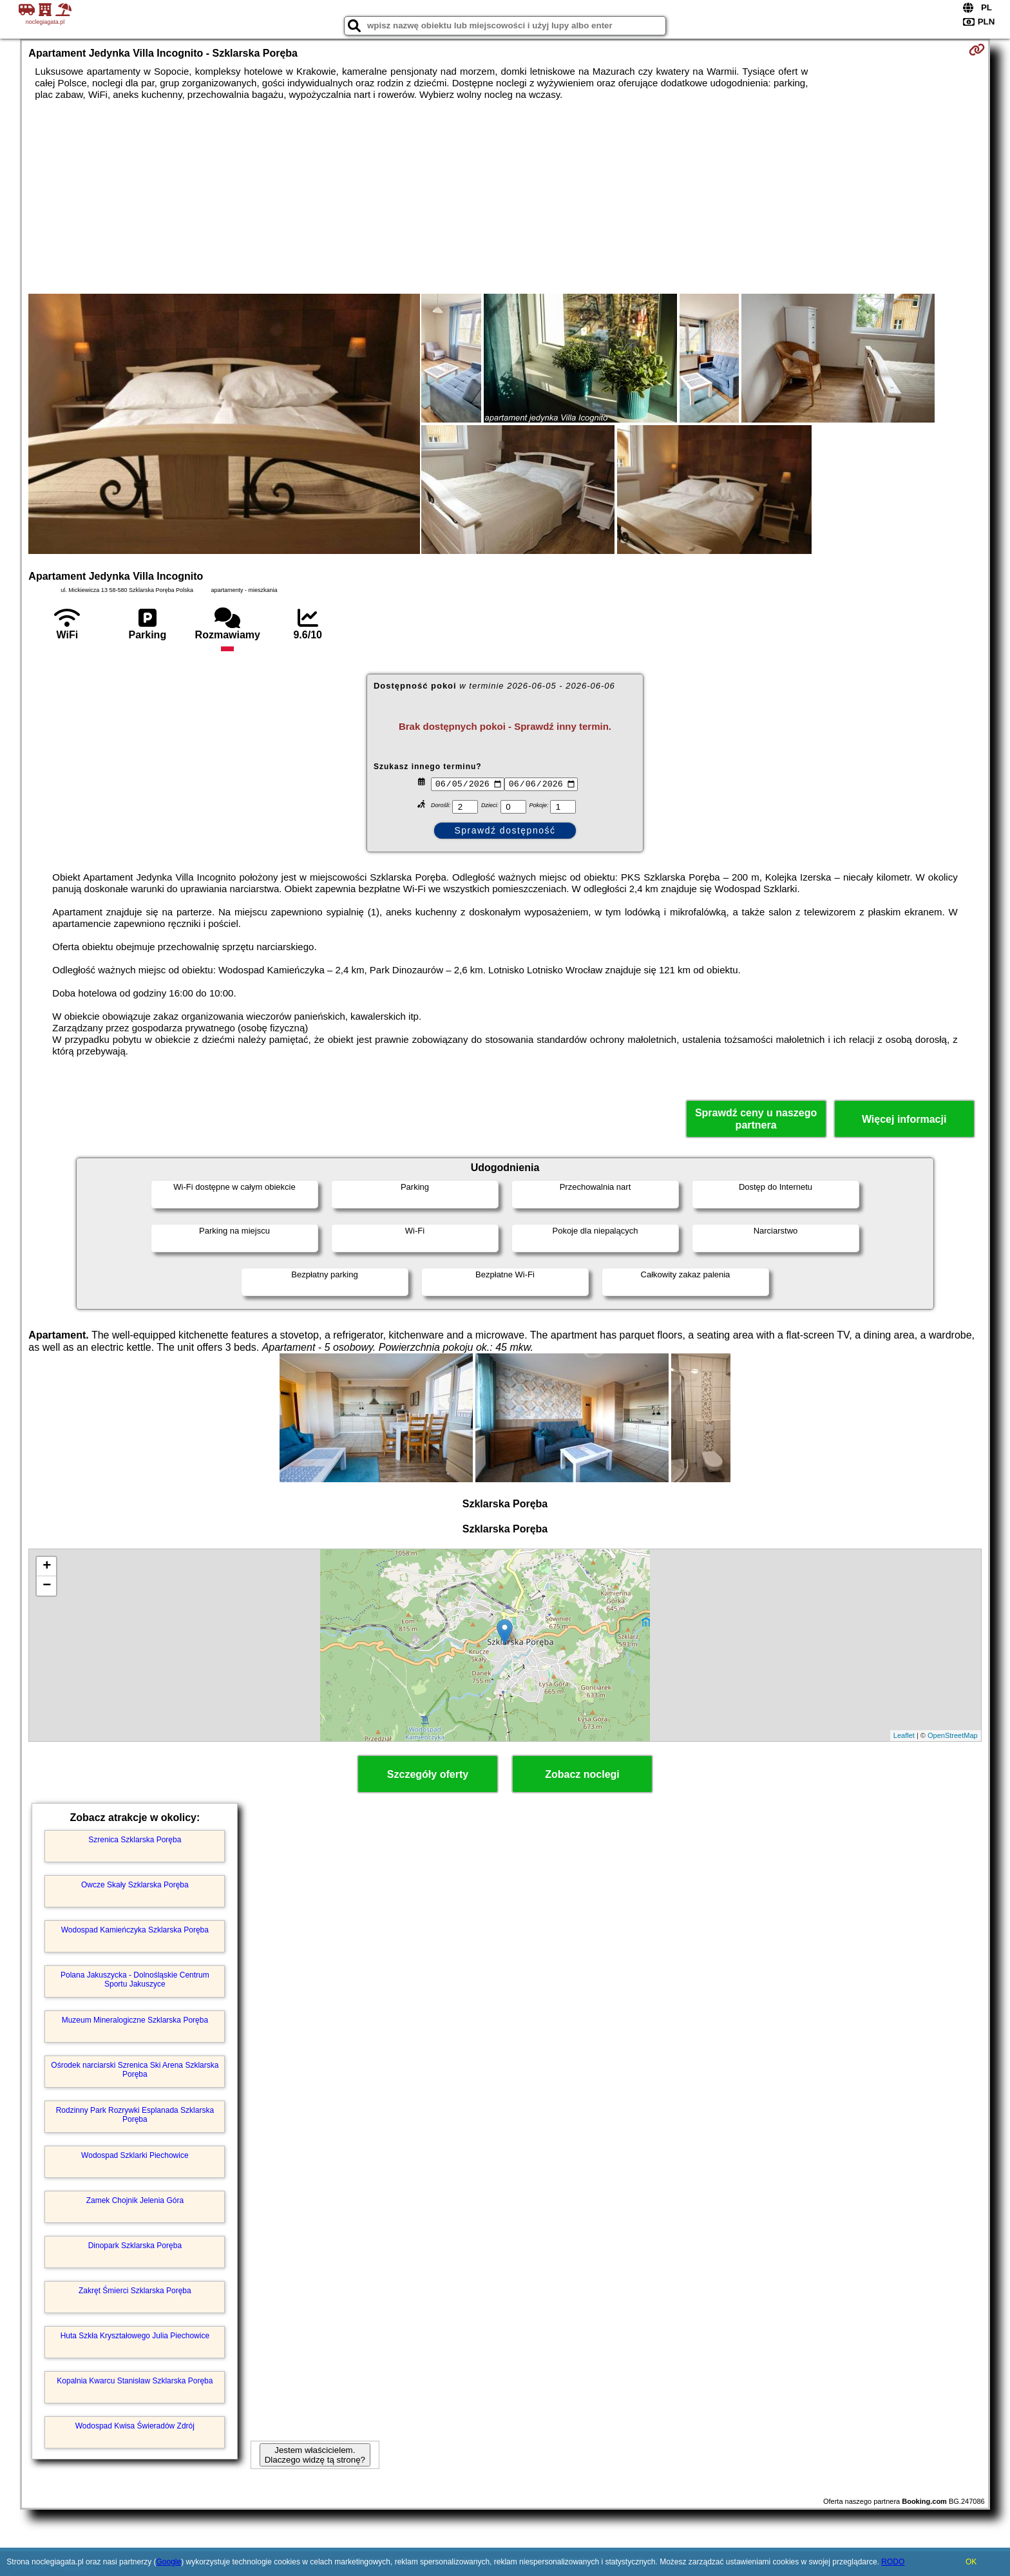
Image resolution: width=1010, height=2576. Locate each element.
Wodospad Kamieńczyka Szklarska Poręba (135, 1929)
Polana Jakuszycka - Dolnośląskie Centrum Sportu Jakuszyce (135, 1979)
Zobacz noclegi (582, 1774)
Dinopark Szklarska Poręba (135, 2245)
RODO (892, 2561)
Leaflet (904, 1735)
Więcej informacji (904, 1119)
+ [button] (47, 1566)
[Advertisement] (505, 197)
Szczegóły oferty (427, 1774)
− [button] (47, 1586)
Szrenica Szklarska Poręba (134, 1839)
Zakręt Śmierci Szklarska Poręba (135, 2290)
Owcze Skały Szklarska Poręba (135, 1884)
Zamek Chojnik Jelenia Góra (135, 2200)
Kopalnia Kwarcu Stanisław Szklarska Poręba (135, 2380)
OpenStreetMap (953, 1735)
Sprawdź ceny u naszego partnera (756, 1119)
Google (168, 2561)
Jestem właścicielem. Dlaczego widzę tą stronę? (315, 2455)
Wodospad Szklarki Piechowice (135, 2155)
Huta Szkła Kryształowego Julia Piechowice (135, 2335)
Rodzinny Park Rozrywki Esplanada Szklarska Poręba (135, 2115)
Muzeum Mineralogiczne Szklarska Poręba (135, 2020)
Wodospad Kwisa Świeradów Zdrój (135, 2425)
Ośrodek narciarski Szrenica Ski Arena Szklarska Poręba (134, 2070)
